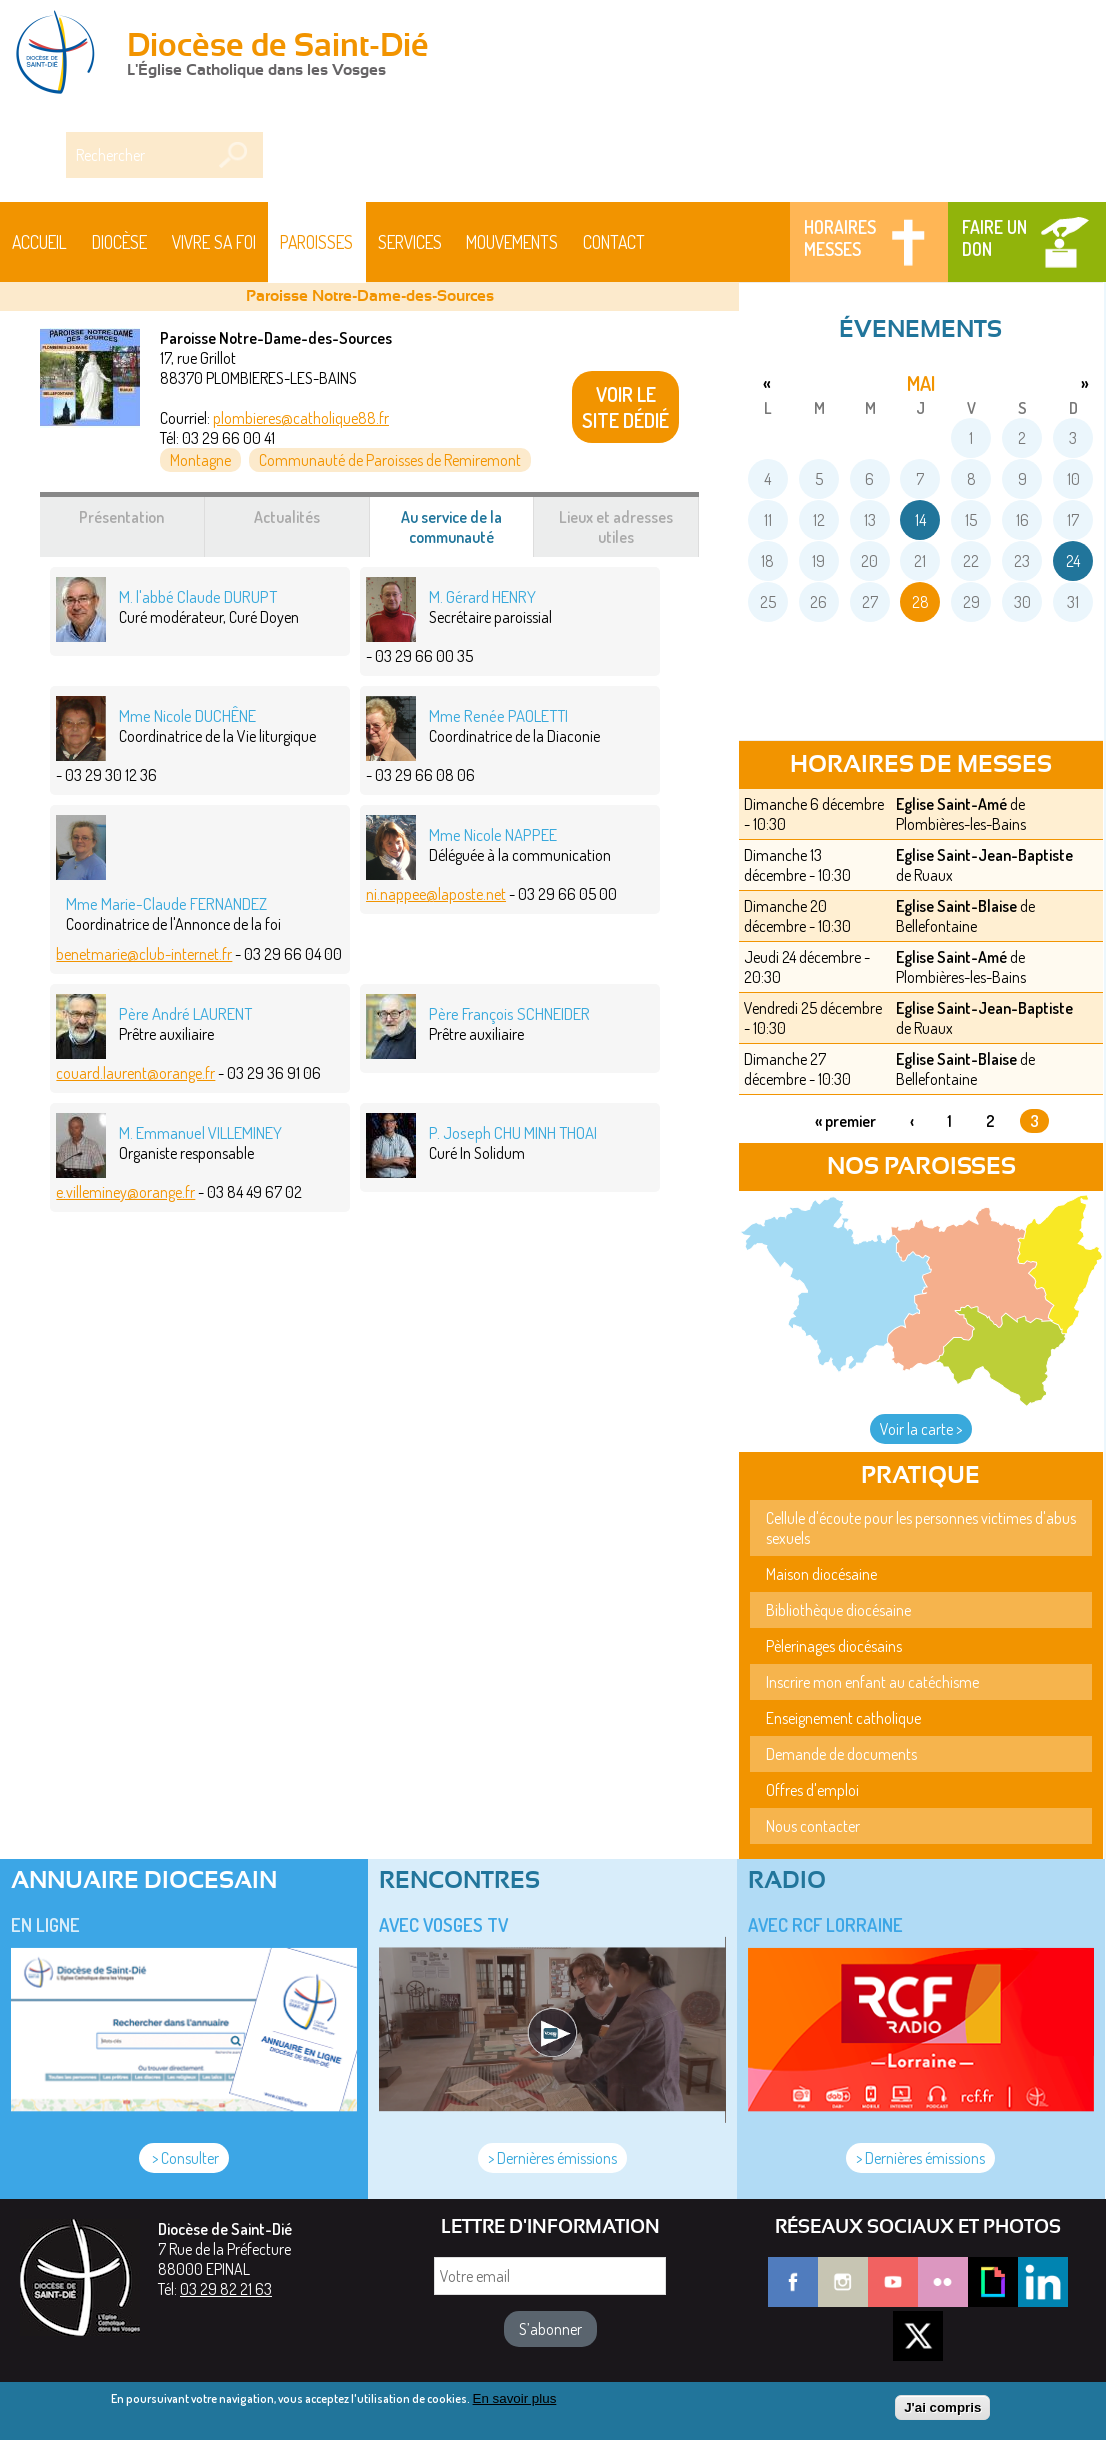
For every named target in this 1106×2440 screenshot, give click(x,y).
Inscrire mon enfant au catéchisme (872, 1682)
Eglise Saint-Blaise (956, 906)
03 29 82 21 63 (226, 2289)
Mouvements (512, 242)
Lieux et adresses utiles (616, 527)
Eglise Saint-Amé (951, 804)
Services (410, 242)
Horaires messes (840, 238)
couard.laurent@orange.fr (135, 1073)
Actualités (287, 517)
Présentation (121, 517)
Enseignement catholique (843, 1718)
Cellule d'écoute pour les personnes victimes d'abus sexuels (921, 1528)
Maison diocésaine (821, 1574)
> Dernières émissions (552, 2158)
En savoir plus (515, 2398)
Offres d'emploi (812, 1790)
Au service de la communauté (467, 532)
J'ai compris (942, 2407)
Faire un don (994, 238)
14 (920, 520)
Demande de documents (841, 1754)
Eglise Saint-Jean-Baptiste (984, 855)
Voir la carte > (921, 1429)
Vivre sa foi (214, 242)
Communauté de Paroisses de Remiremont (390, 460)
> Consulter (184, 2158)
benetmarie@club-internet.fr (144, 954)
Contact (614, 242)
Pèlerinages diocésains (834, 1646)
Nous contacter (813, 1826)
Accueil (39, 242)
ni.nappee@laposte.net (436, 894)
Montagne (200, 460)
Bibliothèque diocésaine (838, 1610)
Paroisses (316, 242)
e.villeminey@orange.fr (125, 1192)
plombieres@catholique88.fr (301, 418)
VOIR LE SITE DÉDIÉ (625, 407)
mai (921, 383)
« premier (845, 1121)
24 (1073, 561)
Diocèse (119, 242)
